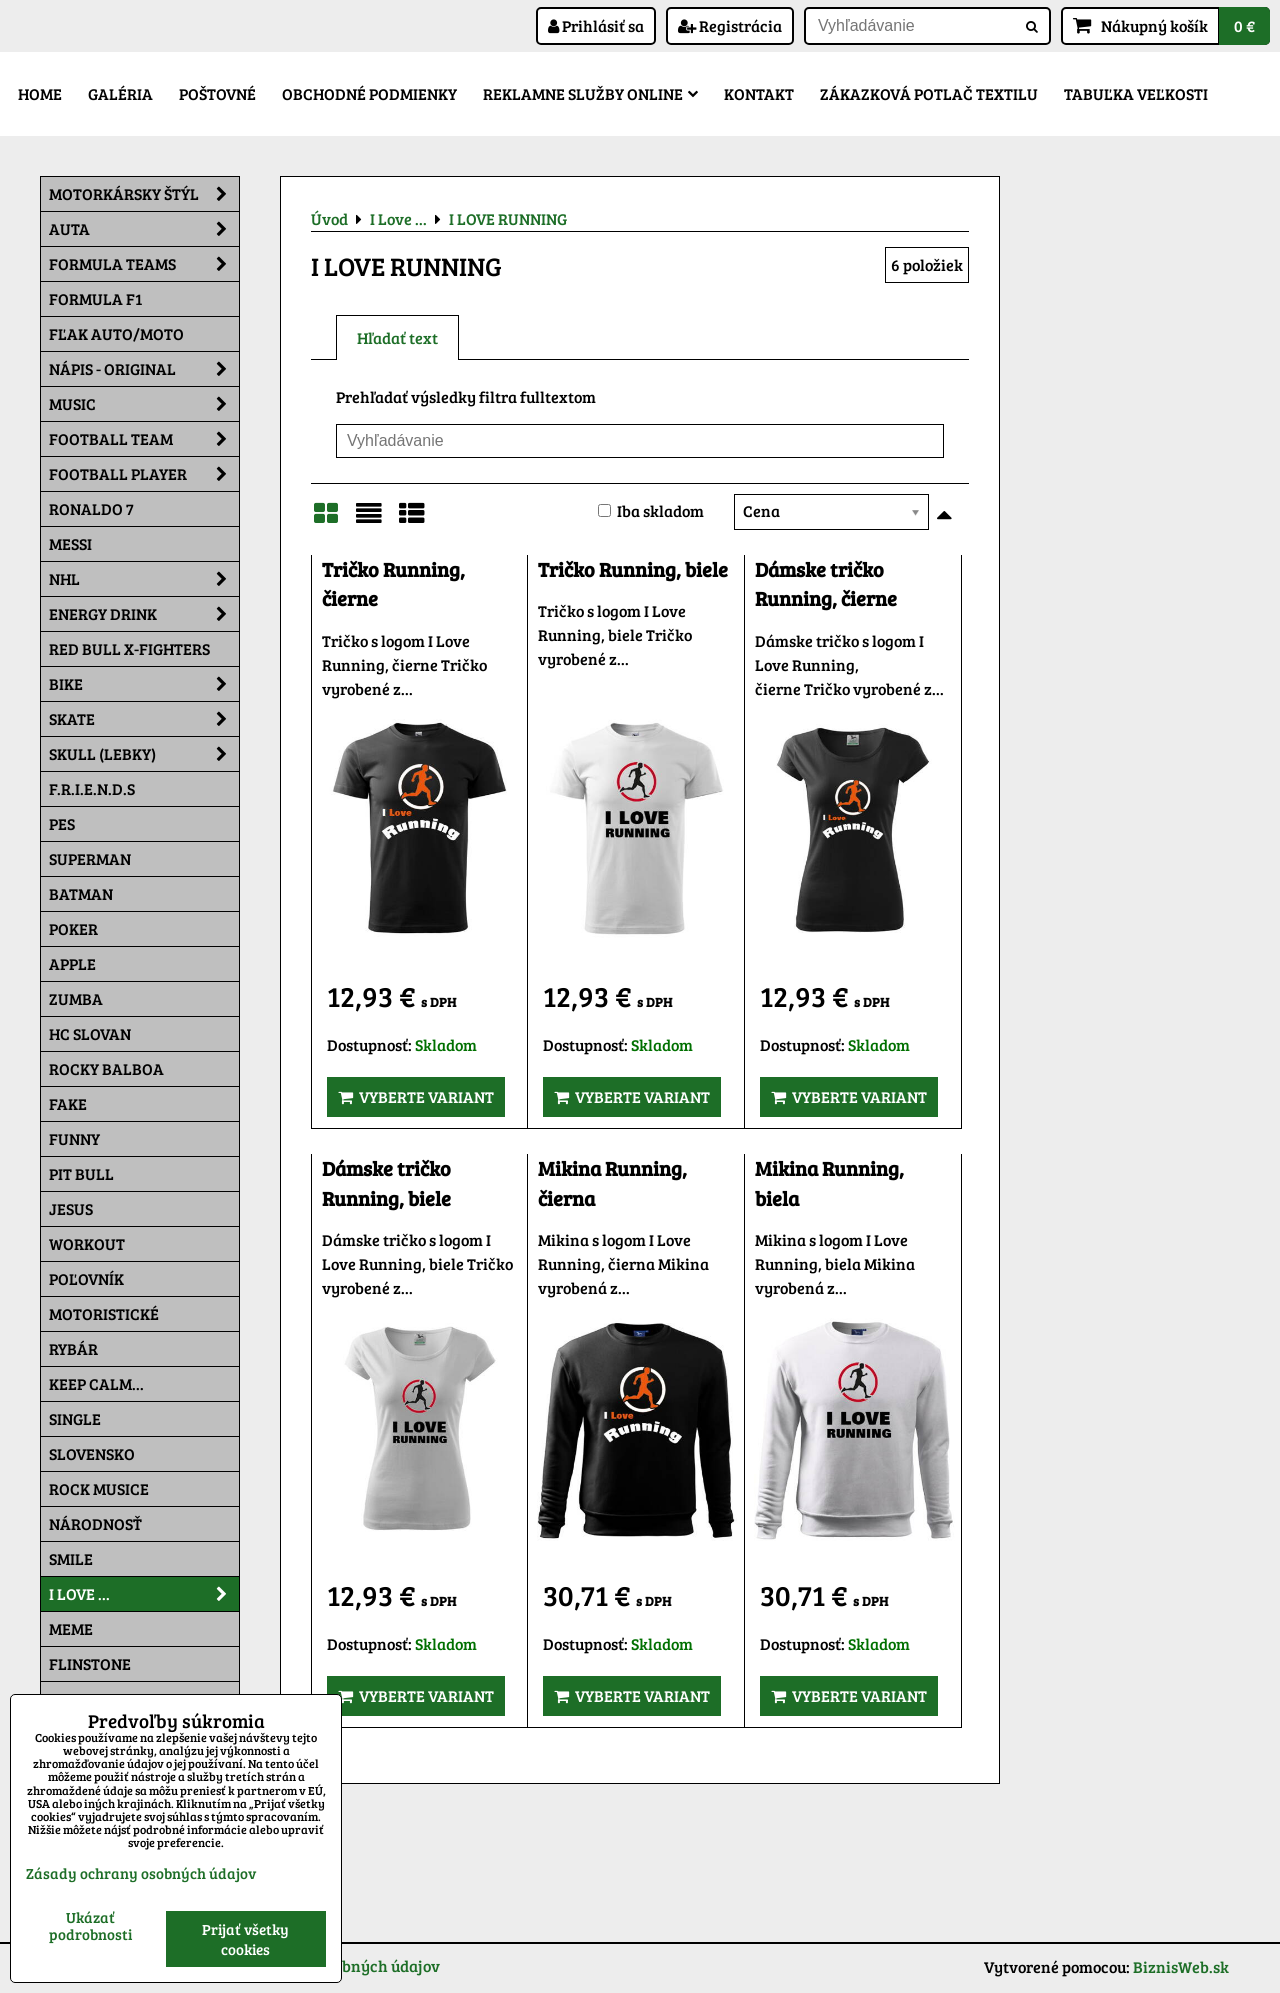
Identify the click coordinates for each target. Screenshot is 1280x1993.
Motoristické (104, 1313)
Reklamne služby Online (590, 93)
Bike (144, 684)
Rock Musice (99, 1488)
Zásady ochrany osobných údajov (141, 1873)
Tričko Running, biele (633, 569)
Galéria (120, 93)
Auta (144, 229)
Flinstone (90, 1663)
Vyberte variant (416, 1096)
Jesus (71, 1208)
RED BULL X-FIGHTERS (129, 648)
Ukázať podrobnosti (90, 1925)
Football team (144, 439)
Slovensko (92, 1453)
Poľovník (86, 1278)
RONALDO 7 (91, 508)
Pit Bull (81, 1173)
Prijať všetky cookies (245, 1939)
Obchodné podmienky (369, 93)
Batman (81, 893)
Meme (71, 1628)
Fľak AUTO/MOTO (116, 333)
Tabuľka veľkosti (1136, 93)
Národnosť (95, 1523)
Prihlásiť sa (596, 25)
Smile (71, 1558)
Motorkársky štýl (144, 194)
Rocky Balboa (106, 1068)
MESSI (70, 543)
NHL (144, 579)
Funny (74, 1138)
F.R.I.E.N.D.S (92, 788)
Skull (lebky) (144, 754)
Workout (87, 1243)
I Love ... (144, 1594)
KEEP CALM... (96, 1383)
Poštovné (217, 93)
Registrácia (730, 25)
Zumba (76, 998)
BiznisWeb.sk (1181, 1966)
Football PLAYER (144, 474)
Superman (90, 858)
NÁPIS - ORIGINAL (144, 369)
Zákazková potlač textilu (929, 93)
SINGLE (75, 1418)
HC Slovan (90, 1033)
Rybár (73, 1348)
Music (144, 404)
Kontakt (759, 93)
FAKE (68, 1103)
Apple (72, 963)
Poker (73, 928)
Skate (144, 719)
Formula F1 (95, 298)
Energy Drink (144, 614)
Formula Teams (144, 264)
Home (40, 93)
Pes (62, 823)
